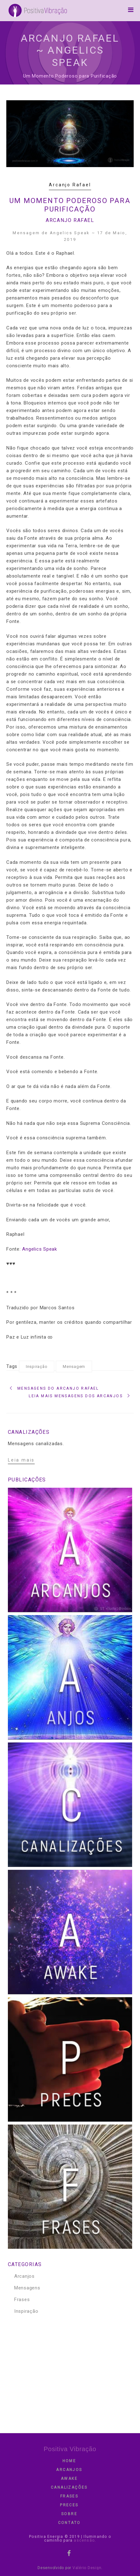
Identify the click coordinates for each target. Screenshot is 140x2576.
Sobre (69, 2514)
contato (69, 2523)
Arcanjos (24, 2276)
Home (69, 2461)
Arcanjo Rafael (70, 184)
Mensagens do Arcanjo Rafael (58, 1388)
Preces (69, 2505)
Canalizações (69, 2487)
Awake (69, 2478)
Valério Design (87, 2568)
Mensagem (74, 1366)
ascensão (84, 2540)
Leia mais (21, 1459)
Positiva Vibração (70, 2448)
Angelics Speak (39, 1249)
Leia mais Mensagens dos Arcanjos (76, 1396)
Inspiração (37, 1366)
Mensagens (27, 2288)
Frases (22, 2299)
